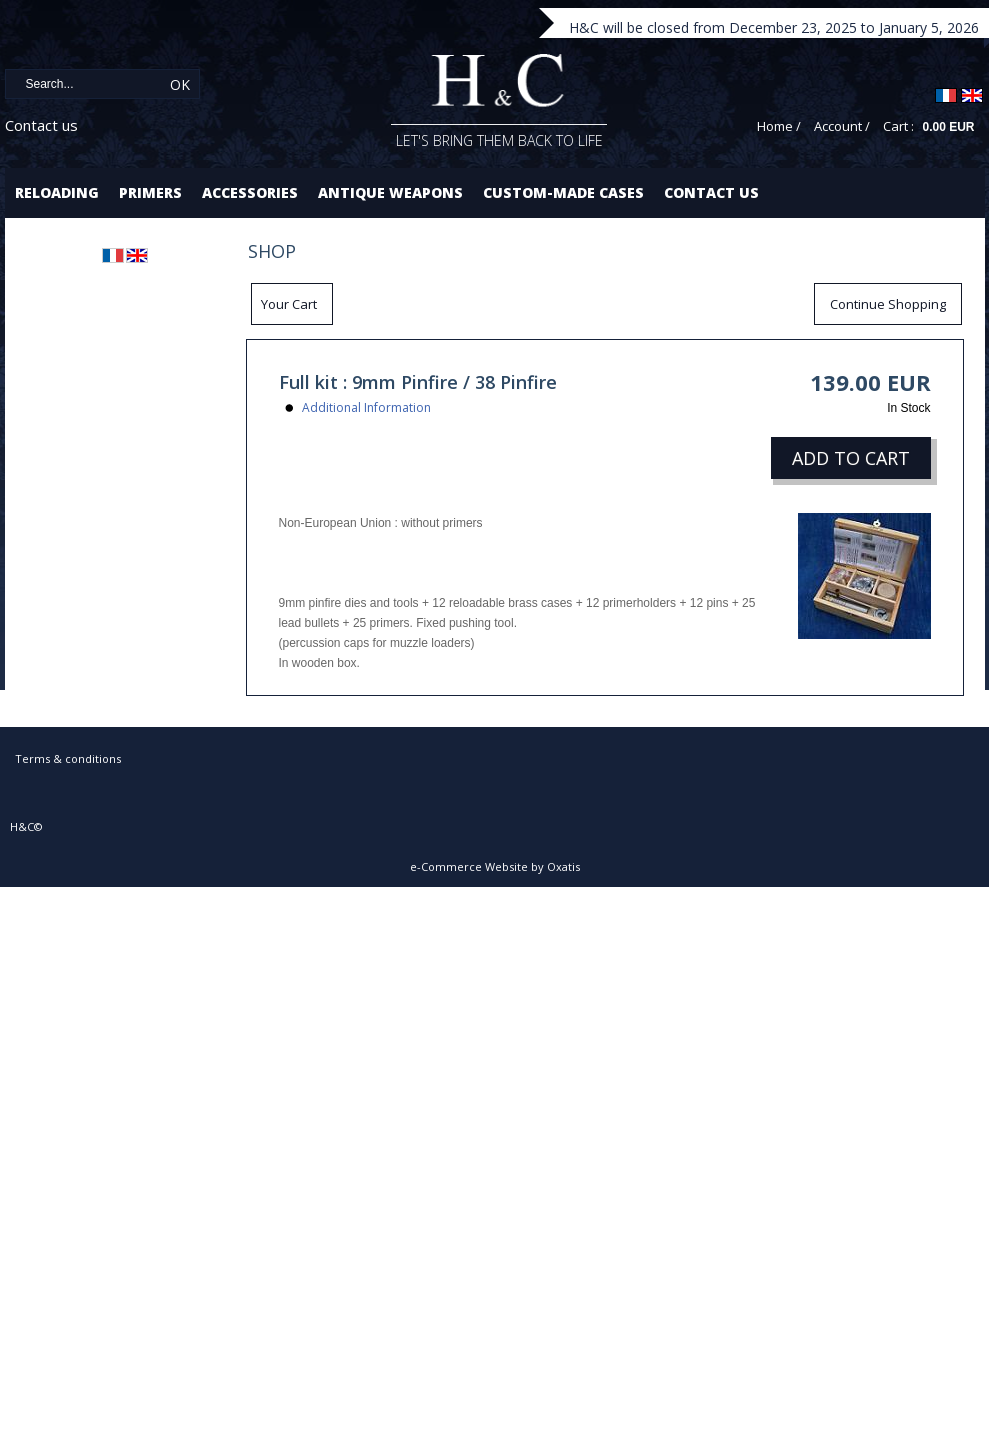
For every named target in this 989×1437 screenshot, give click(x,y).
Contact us (41, 125)
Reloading (57, 192)
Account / (842, 126)
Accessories (250, 192)
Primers (150, 192)
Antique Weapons (390, 192)
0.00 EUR (948, 127)
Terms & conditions (68, 758)
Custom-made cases (563, 192)
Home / (779, 126)
